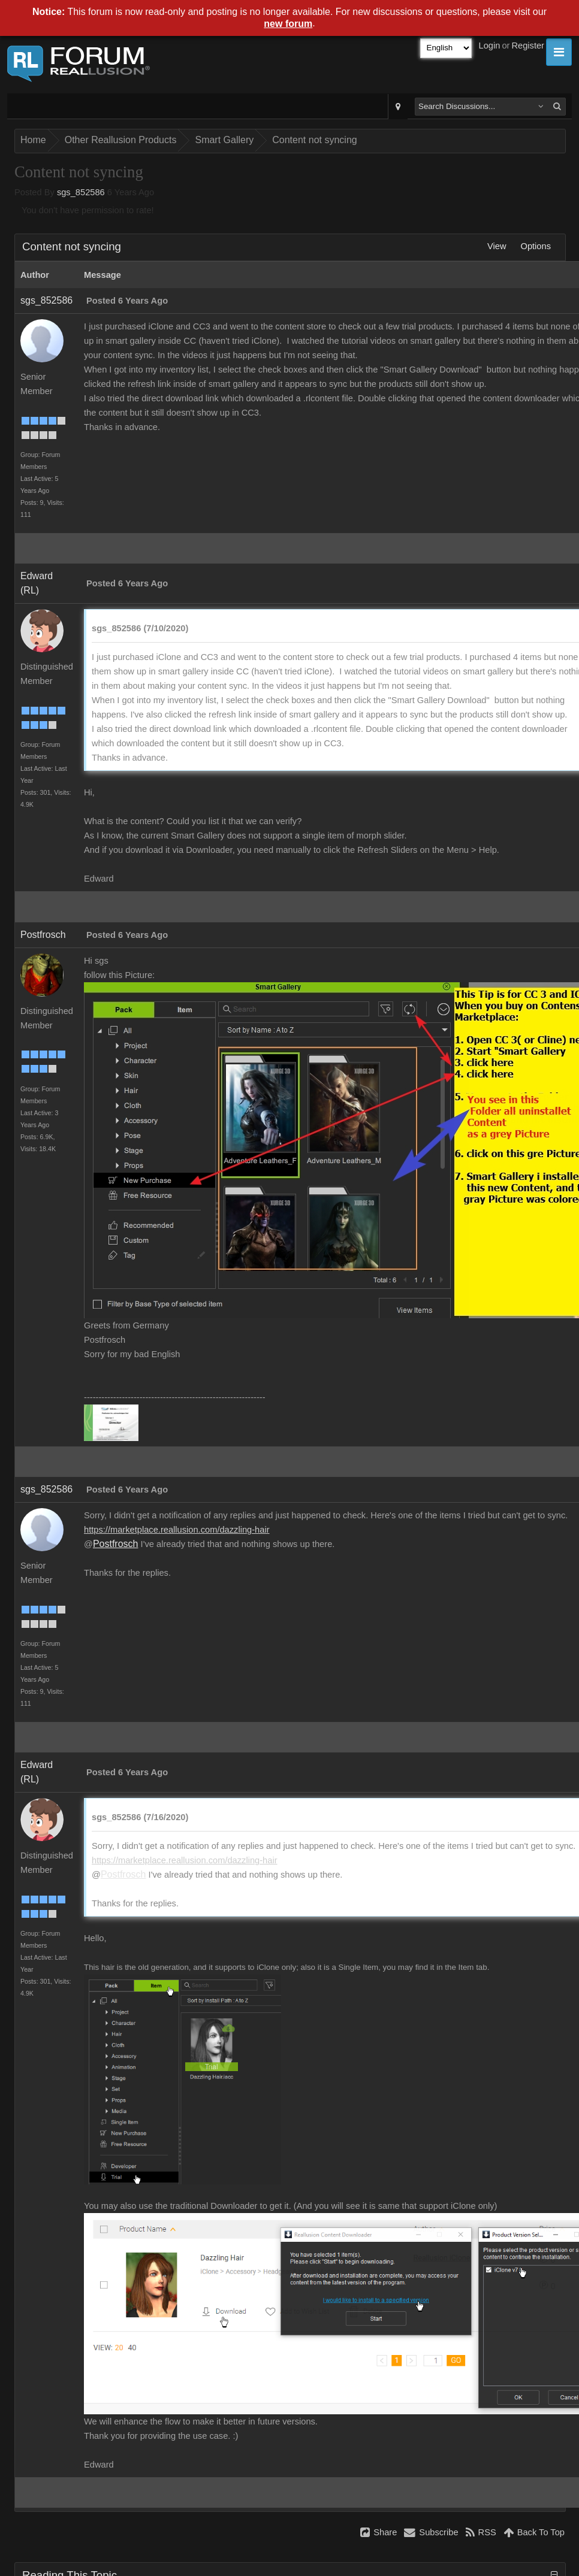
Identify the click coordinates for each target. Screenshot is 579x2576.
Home (33, 140)
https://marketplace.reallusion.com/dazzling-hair (177, 1529)
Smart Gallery (224, 140)
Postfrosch (43, 935)
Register (527, 45)
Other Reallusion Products (121, 140)
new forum (288, 24)
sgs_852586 (81, 192)
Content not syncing (314, 140)
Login (489, 45)
